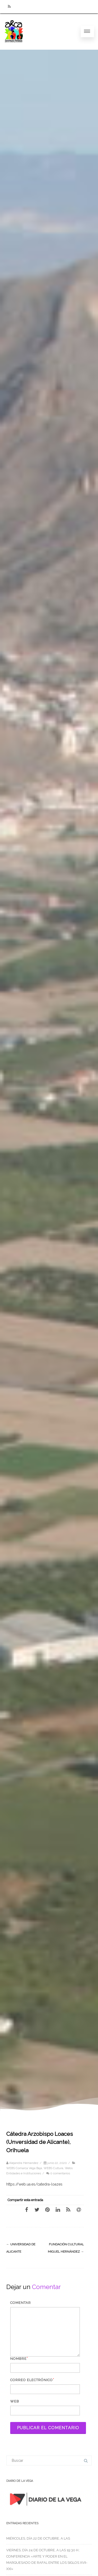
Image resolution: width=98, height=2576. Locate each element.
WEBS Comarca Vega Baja (24, 2168)
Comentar (20, 2302)
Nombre (18, 2358)
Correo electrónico (31, 2380)
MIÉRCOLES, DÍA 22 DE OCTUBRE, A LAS (38, 2538)
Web (14, 2401)
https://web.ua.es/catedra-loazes (34, 2184)
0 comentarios (60, 2173)
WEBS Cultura (53, 2168)
